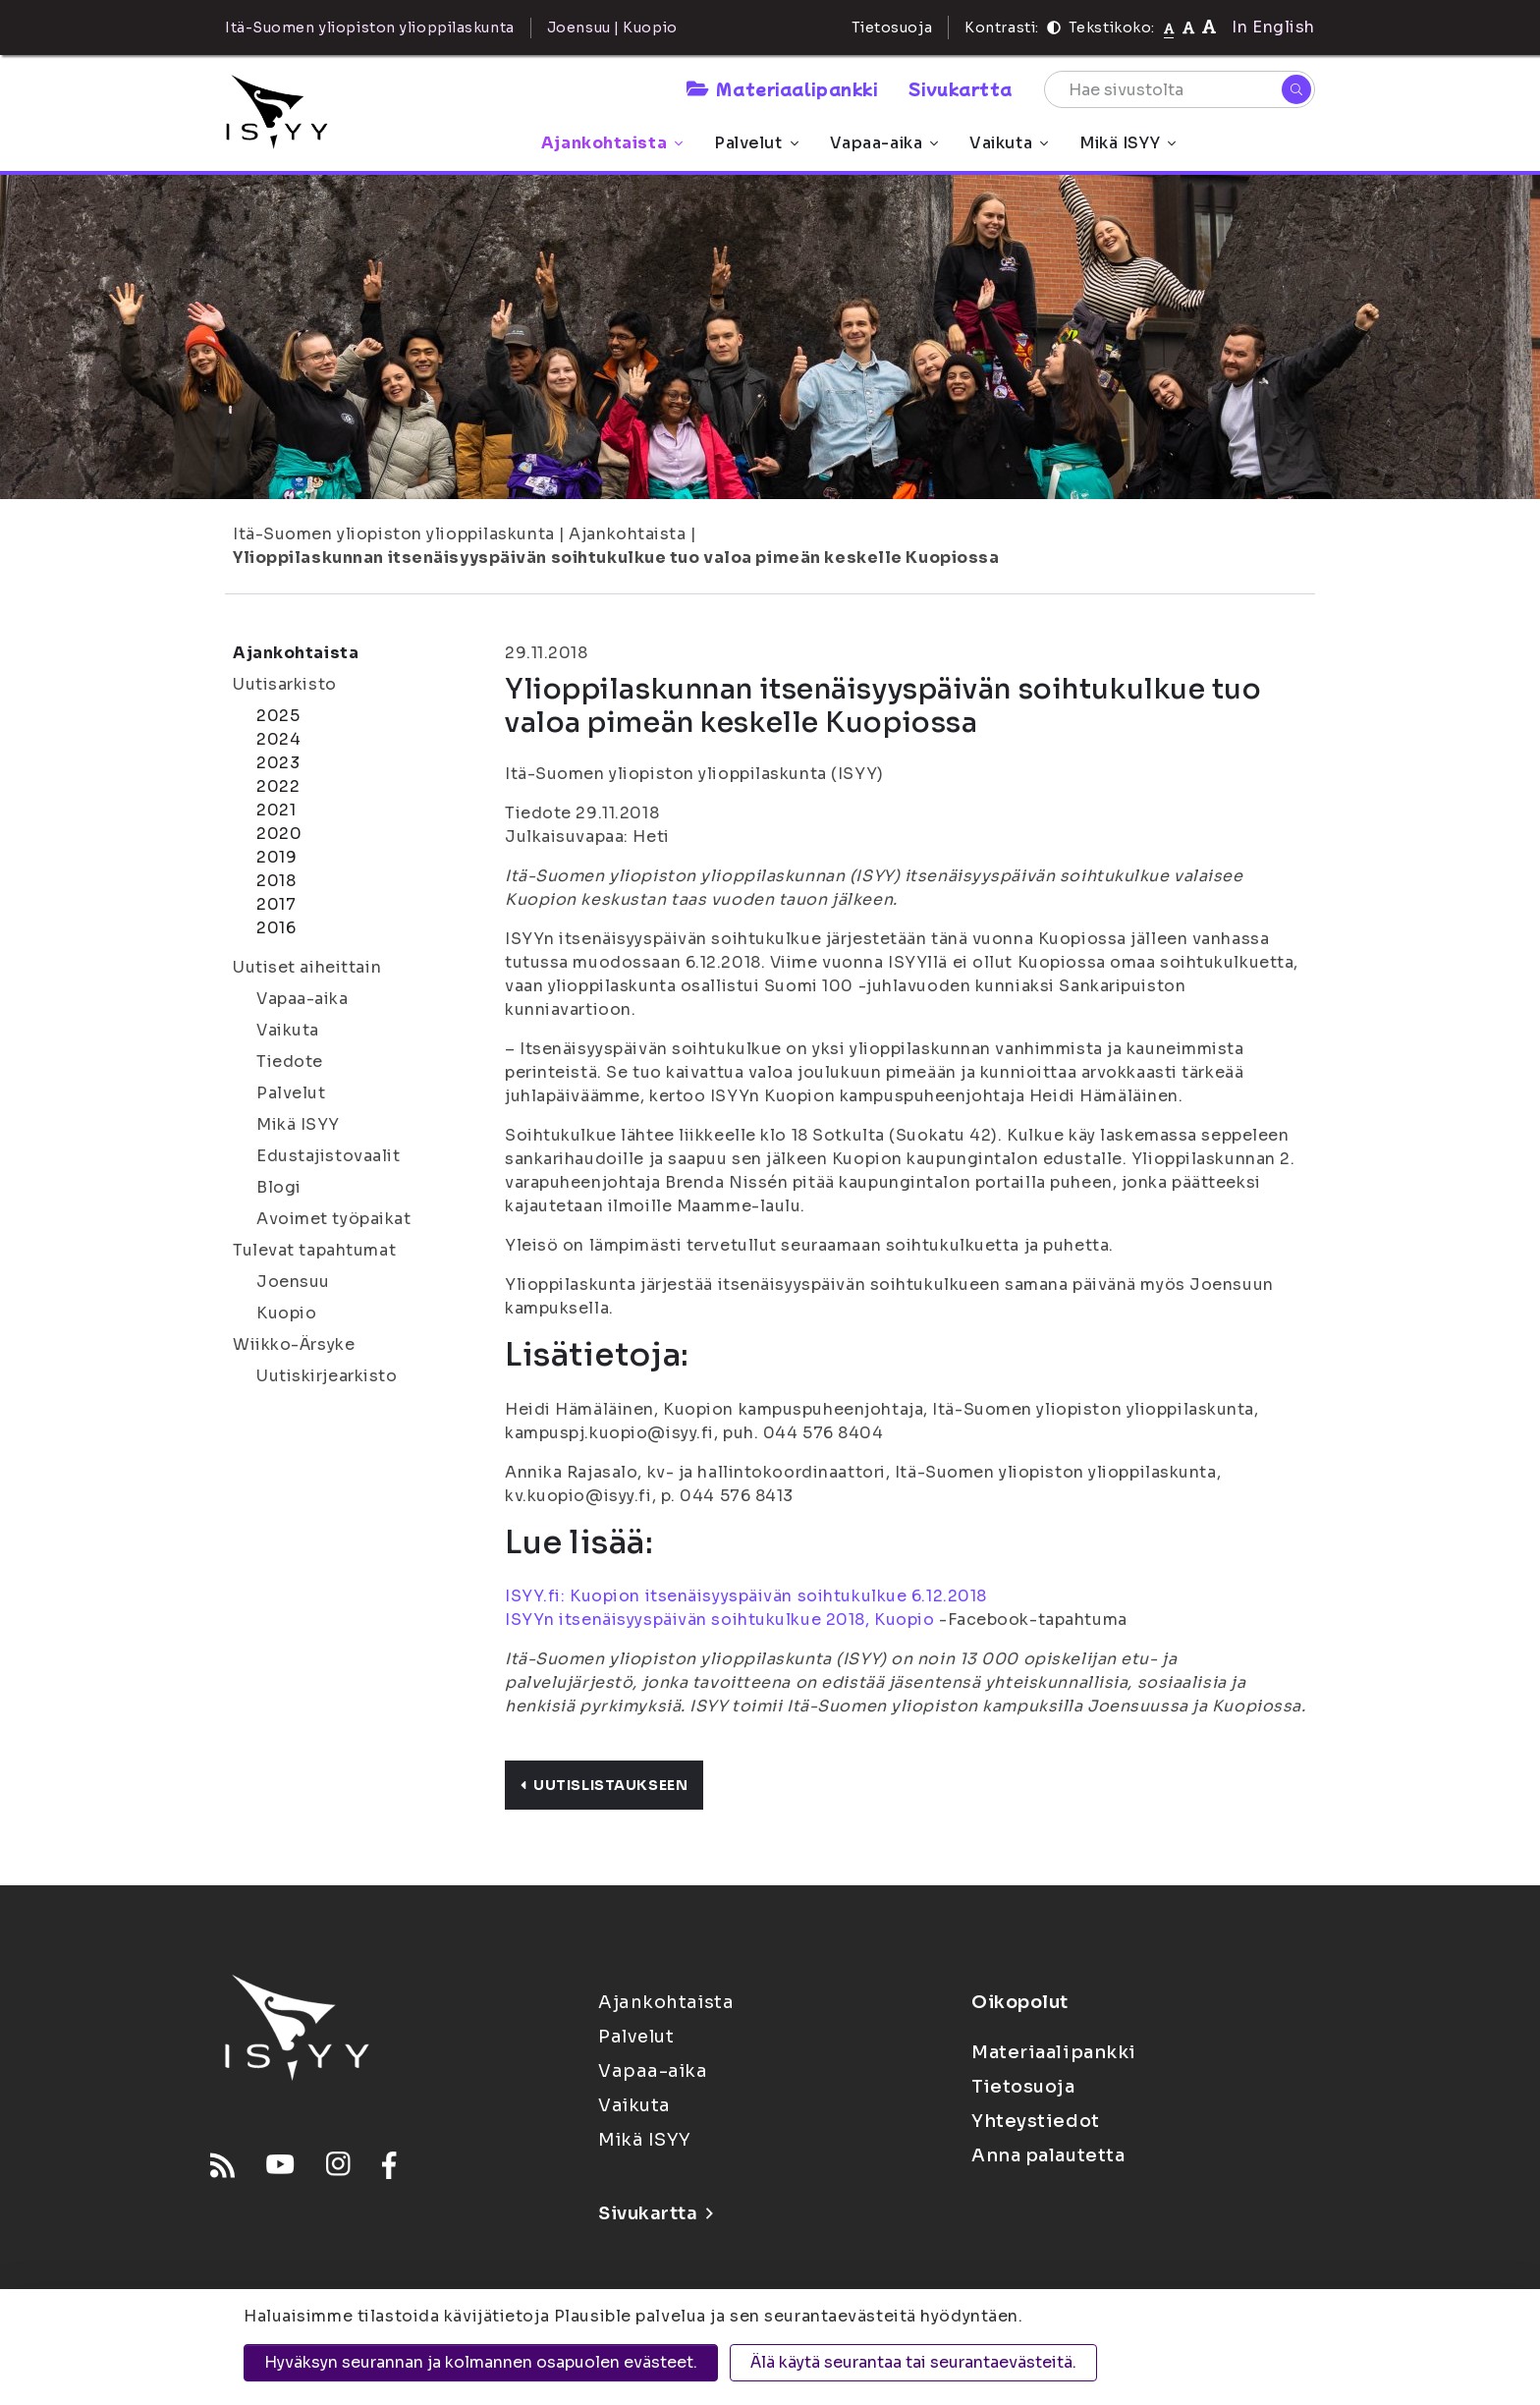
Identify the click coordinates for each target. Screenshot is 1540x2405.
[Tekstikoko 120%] (1209, 27)
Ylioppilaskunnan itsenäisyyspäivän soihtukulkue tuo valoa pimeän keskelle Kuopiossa (616, 557)
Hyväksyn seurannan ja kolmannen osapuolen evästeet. (480, 2362)
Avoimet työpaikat (334, 1218)
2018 (276, 880)
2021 (276, 810)
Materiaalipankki (782, 88)
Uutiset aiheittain (307, 967)
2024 (278, 739)
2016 (276, 928)
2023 (278, 763)
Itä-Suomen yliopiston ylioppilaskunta (394, 534)
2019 (276, 857)
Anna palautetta (1048, 2155)
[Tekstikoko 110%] (1188, 27)
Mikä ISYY (1127, 143)
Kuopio (286, 1313)
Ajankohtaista (612, 143)
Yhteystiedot (1035, 2121)
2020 (279, 833)
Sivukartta (960, 88)
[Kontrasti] (1054, 27)
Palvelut (756, 143)
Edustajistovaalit (328, 1156)
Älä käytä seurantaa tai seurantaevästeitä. (913, 2362)
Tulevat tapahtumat (314, 1250)
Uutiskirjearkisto (327, 1376)
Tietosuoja (892, 27)
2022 (278, 786)
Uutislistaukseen (604, 1785)
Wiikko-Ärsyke (294, 1344)
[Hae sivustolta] (1179, 89)
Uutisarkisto (285, 684)
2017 (276, 904)
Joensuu (293, 1281)
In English (1273, 27)
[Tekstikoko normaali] (1169, 27)
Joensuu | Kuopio (612, 27)
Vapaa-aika (884, 143)
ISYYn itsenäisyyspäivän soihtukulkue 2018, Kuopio (719, 1619)
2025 (278, 715)
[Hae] (1296, 89)
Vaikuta (1008, 143)
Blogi (279, 1187)
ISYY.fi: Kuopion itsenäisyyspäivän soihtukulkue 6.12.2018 (746, 1596)
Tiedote (289, 1061)
